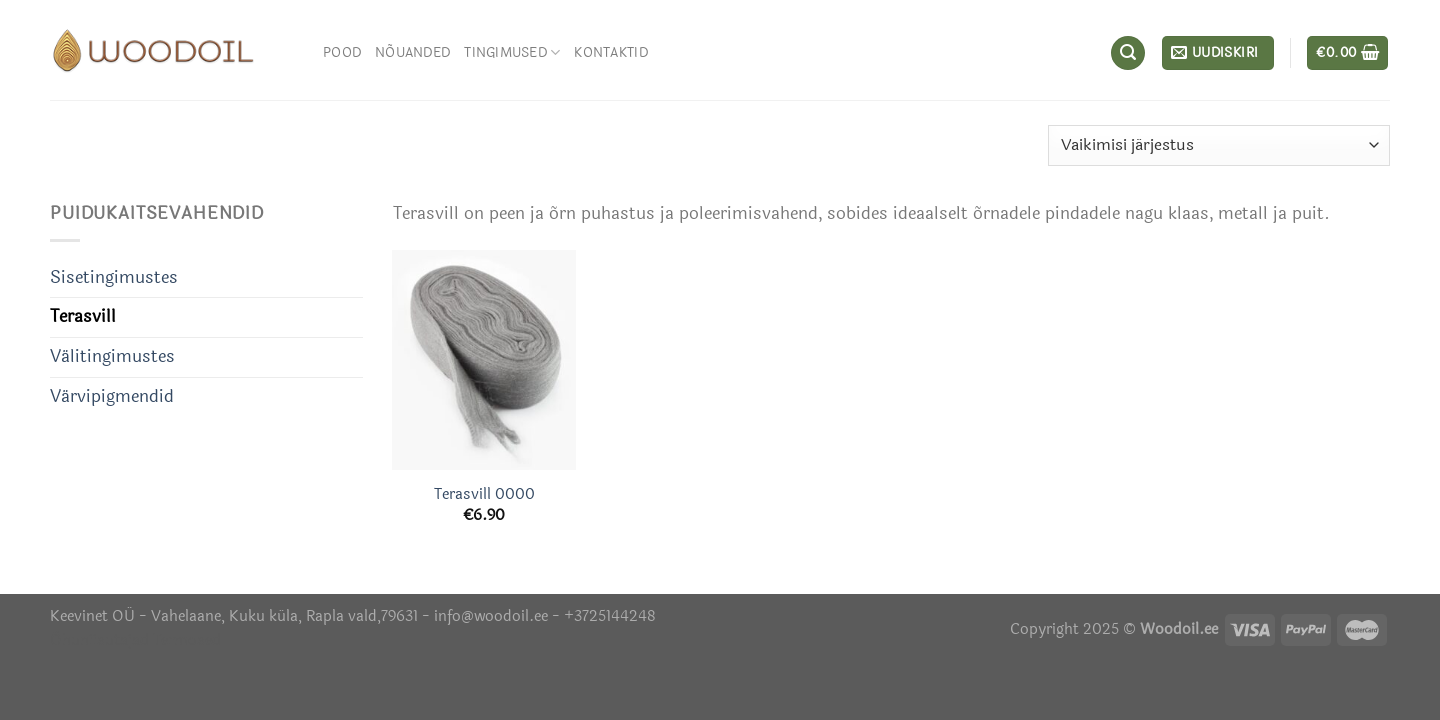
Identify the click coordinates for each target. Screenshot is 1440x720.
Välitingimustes (112, 357)
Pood (342, 52)
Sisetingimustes (114, 278)
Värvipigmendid (112, 397)
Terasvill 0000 (484, 495)
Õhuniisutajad (99, 640)
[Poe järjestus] (1219, 145)
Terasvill (83, 317)
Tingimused (512, 52)
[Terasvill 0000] (484, 360)
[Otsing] (1128, 53)
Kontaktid (610, 52)
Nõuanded (412, 52)
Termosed (185, 640)
